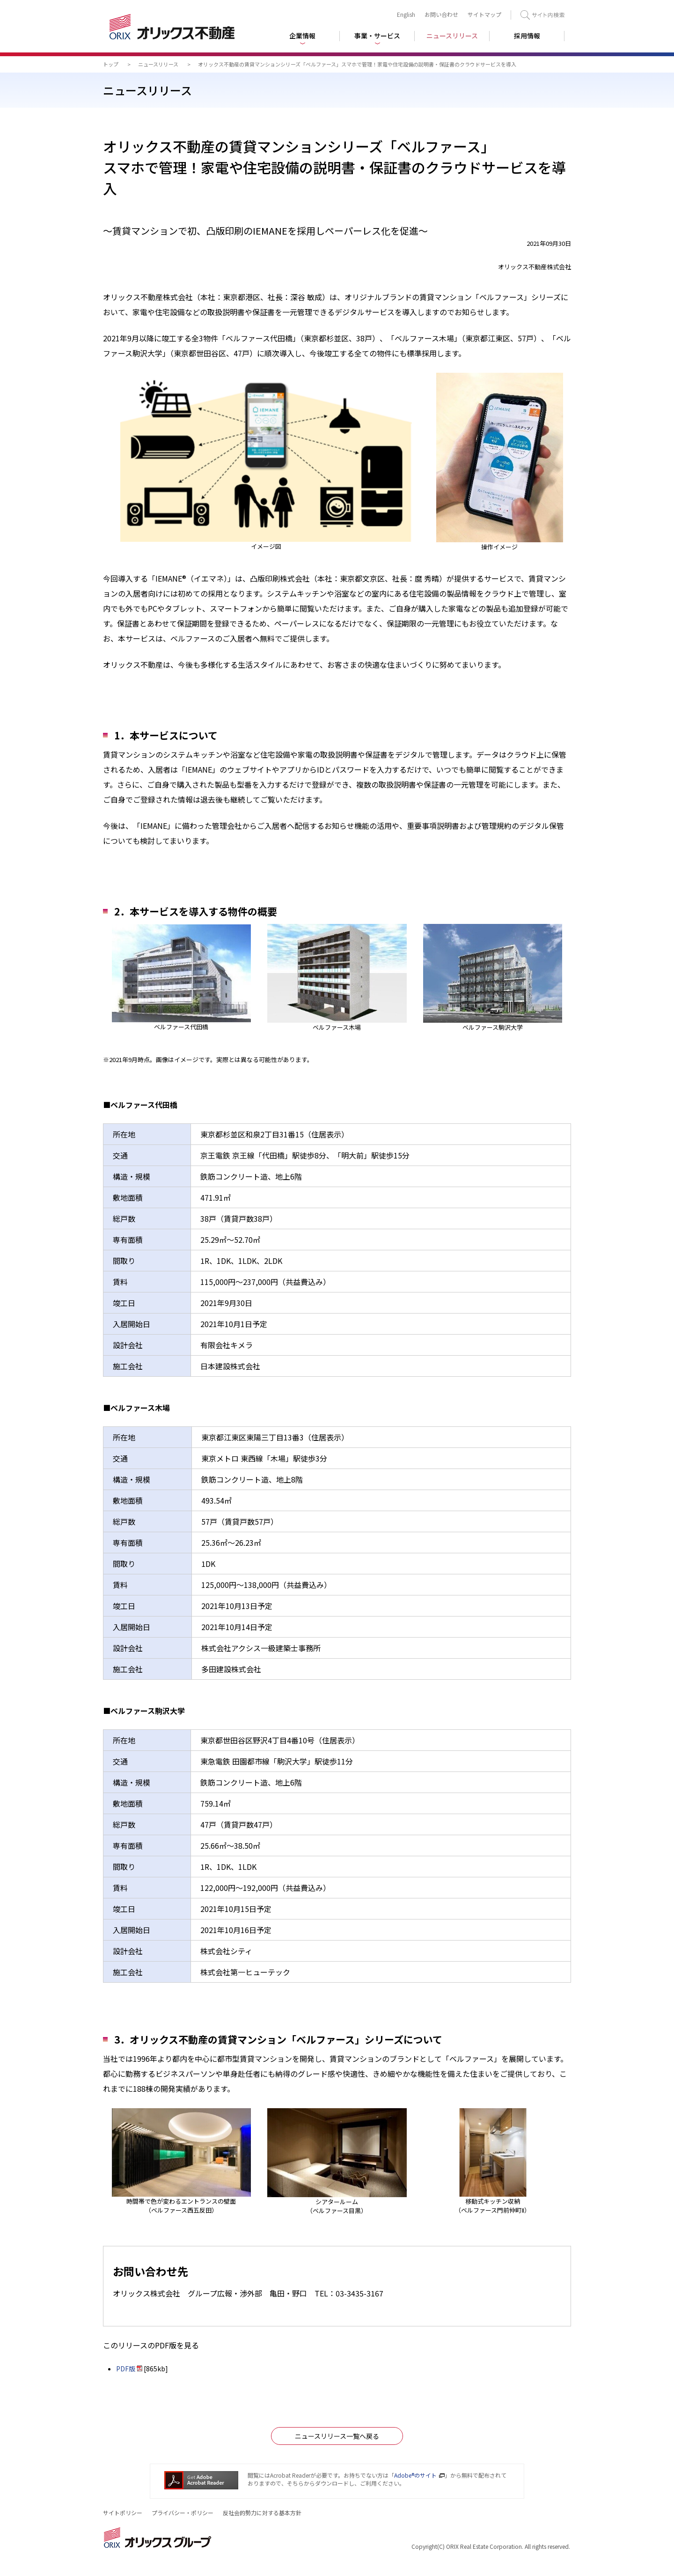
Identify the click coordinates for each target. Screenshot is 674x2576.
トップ (110, 64)
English (406, 14)
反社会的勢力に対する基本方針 (262, 2513)
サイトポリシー (122, 2513)
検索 (542, 15)
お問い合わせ (441, 14)
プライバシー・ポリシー (182, 2513)
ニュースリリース (158, 64)
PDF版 (125, 2368)
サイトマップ (484, 14)
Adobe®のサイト (415, 2475)
